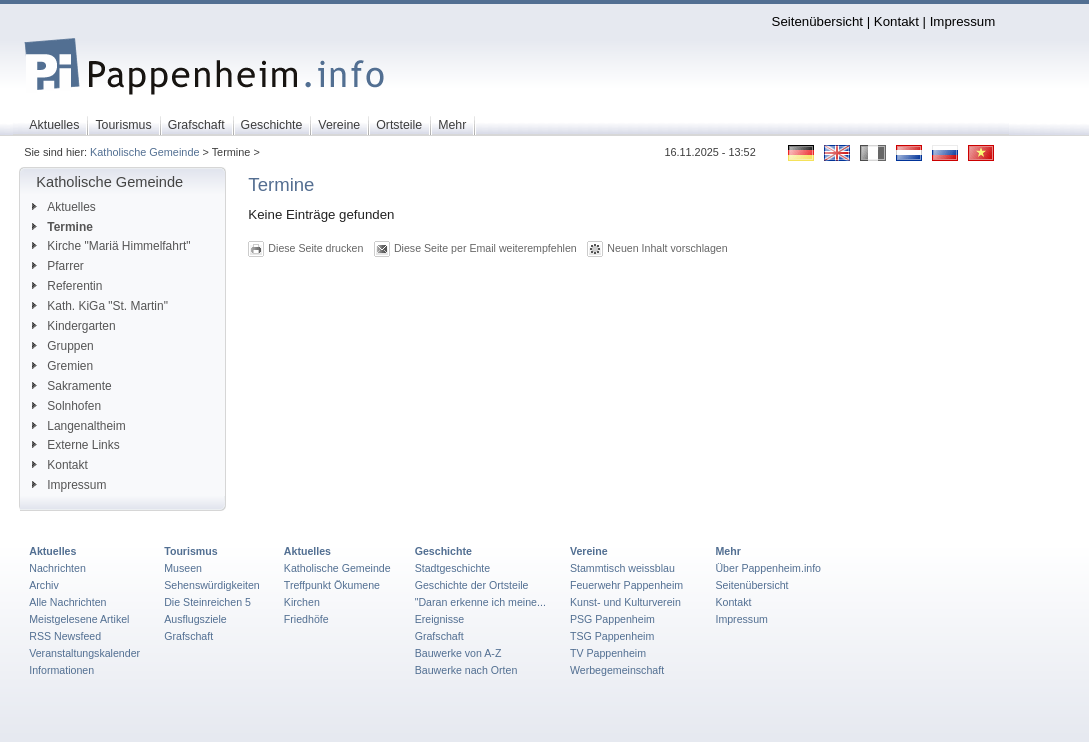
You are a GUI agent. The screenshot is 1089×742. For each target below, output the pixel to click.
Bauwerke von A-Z (458, 653)
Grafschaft (188, 636)
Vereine (589, 551)
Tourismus (190, 551)
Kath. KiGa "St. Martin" (100, 306)
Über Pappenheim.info (768, 568)
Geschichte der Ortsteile (472, 585)
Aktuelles (63, 207)
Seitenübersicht (817, 21)
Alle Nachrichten (67, 602)
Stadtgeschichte (453, 568)
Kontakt (896, 21)
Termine (62, 227)
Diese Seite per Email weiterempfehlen (485, 248)
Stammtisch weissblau (622, 568)
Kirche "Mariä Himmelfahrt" (111, 246)
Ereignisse (440, 619)
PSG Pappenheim (612, 619)
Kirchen (302, 602)
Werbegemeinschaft (617, 670)
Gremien (62, 366)
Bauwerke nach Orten (466, 670)
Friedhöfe (306, 619)
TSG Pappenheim (612, 636)
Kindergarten (73, 326)
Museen (183, 568)
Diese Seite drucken (315, 248)
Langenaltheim (78, 426)
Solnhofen (66, 406)
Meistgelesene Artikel (79, 619)
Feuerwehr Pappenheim (626, 585)
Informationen (61, 670)
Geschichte (443, 551)
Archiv (43, 585)
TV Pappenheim (608, 653)
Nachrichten (57, 568)
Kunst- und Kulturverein (625, 602)
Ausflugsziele (195, 619)
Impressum (963, 21)
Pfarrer (57, 266)
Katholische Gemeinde (144, 152)
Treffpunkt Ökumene (332, 585)
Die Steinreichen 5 (207, 602)
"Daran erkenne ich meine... (480, 602)
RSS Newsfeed (65, 636)
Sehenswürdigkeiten (212, 585)
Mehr (727, 551)
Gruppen (62, 346)
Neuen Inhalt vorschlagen (667, 248)
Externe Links (75, 445)
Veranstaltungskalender (84, 653)
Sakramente (71, 386)
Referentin (67, 286)
